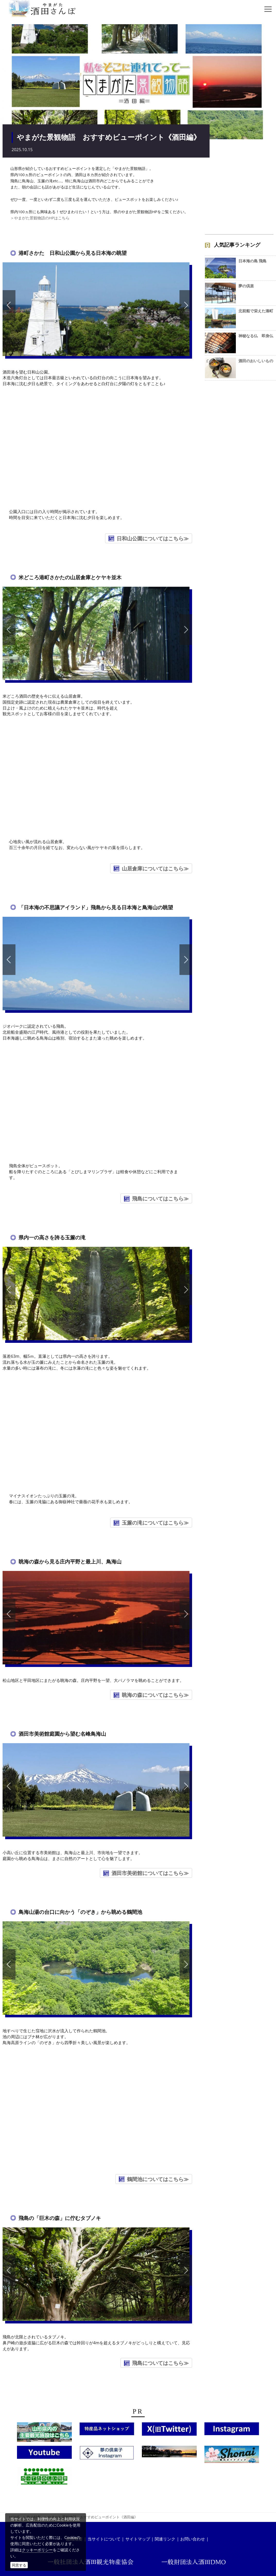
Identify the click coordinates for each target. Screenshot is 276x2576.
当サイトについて (104, 2539)
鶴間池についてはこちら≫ (158, 2179)
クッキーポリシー (37, 2549)
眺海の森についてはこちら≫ (155, 1694)
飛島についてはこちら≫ (160, 1198)
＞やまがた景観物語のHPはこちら (40, 217)
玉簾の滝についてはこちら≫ (155, 1522)
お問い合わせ (192, 2539)
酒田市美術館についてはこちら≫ (150, 1873)
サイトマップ (137, 2539)
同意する (19, 2565)
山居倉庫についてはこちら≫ (155, 868)
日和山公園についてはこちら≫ (153, 538)
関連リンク (165, 2539)
